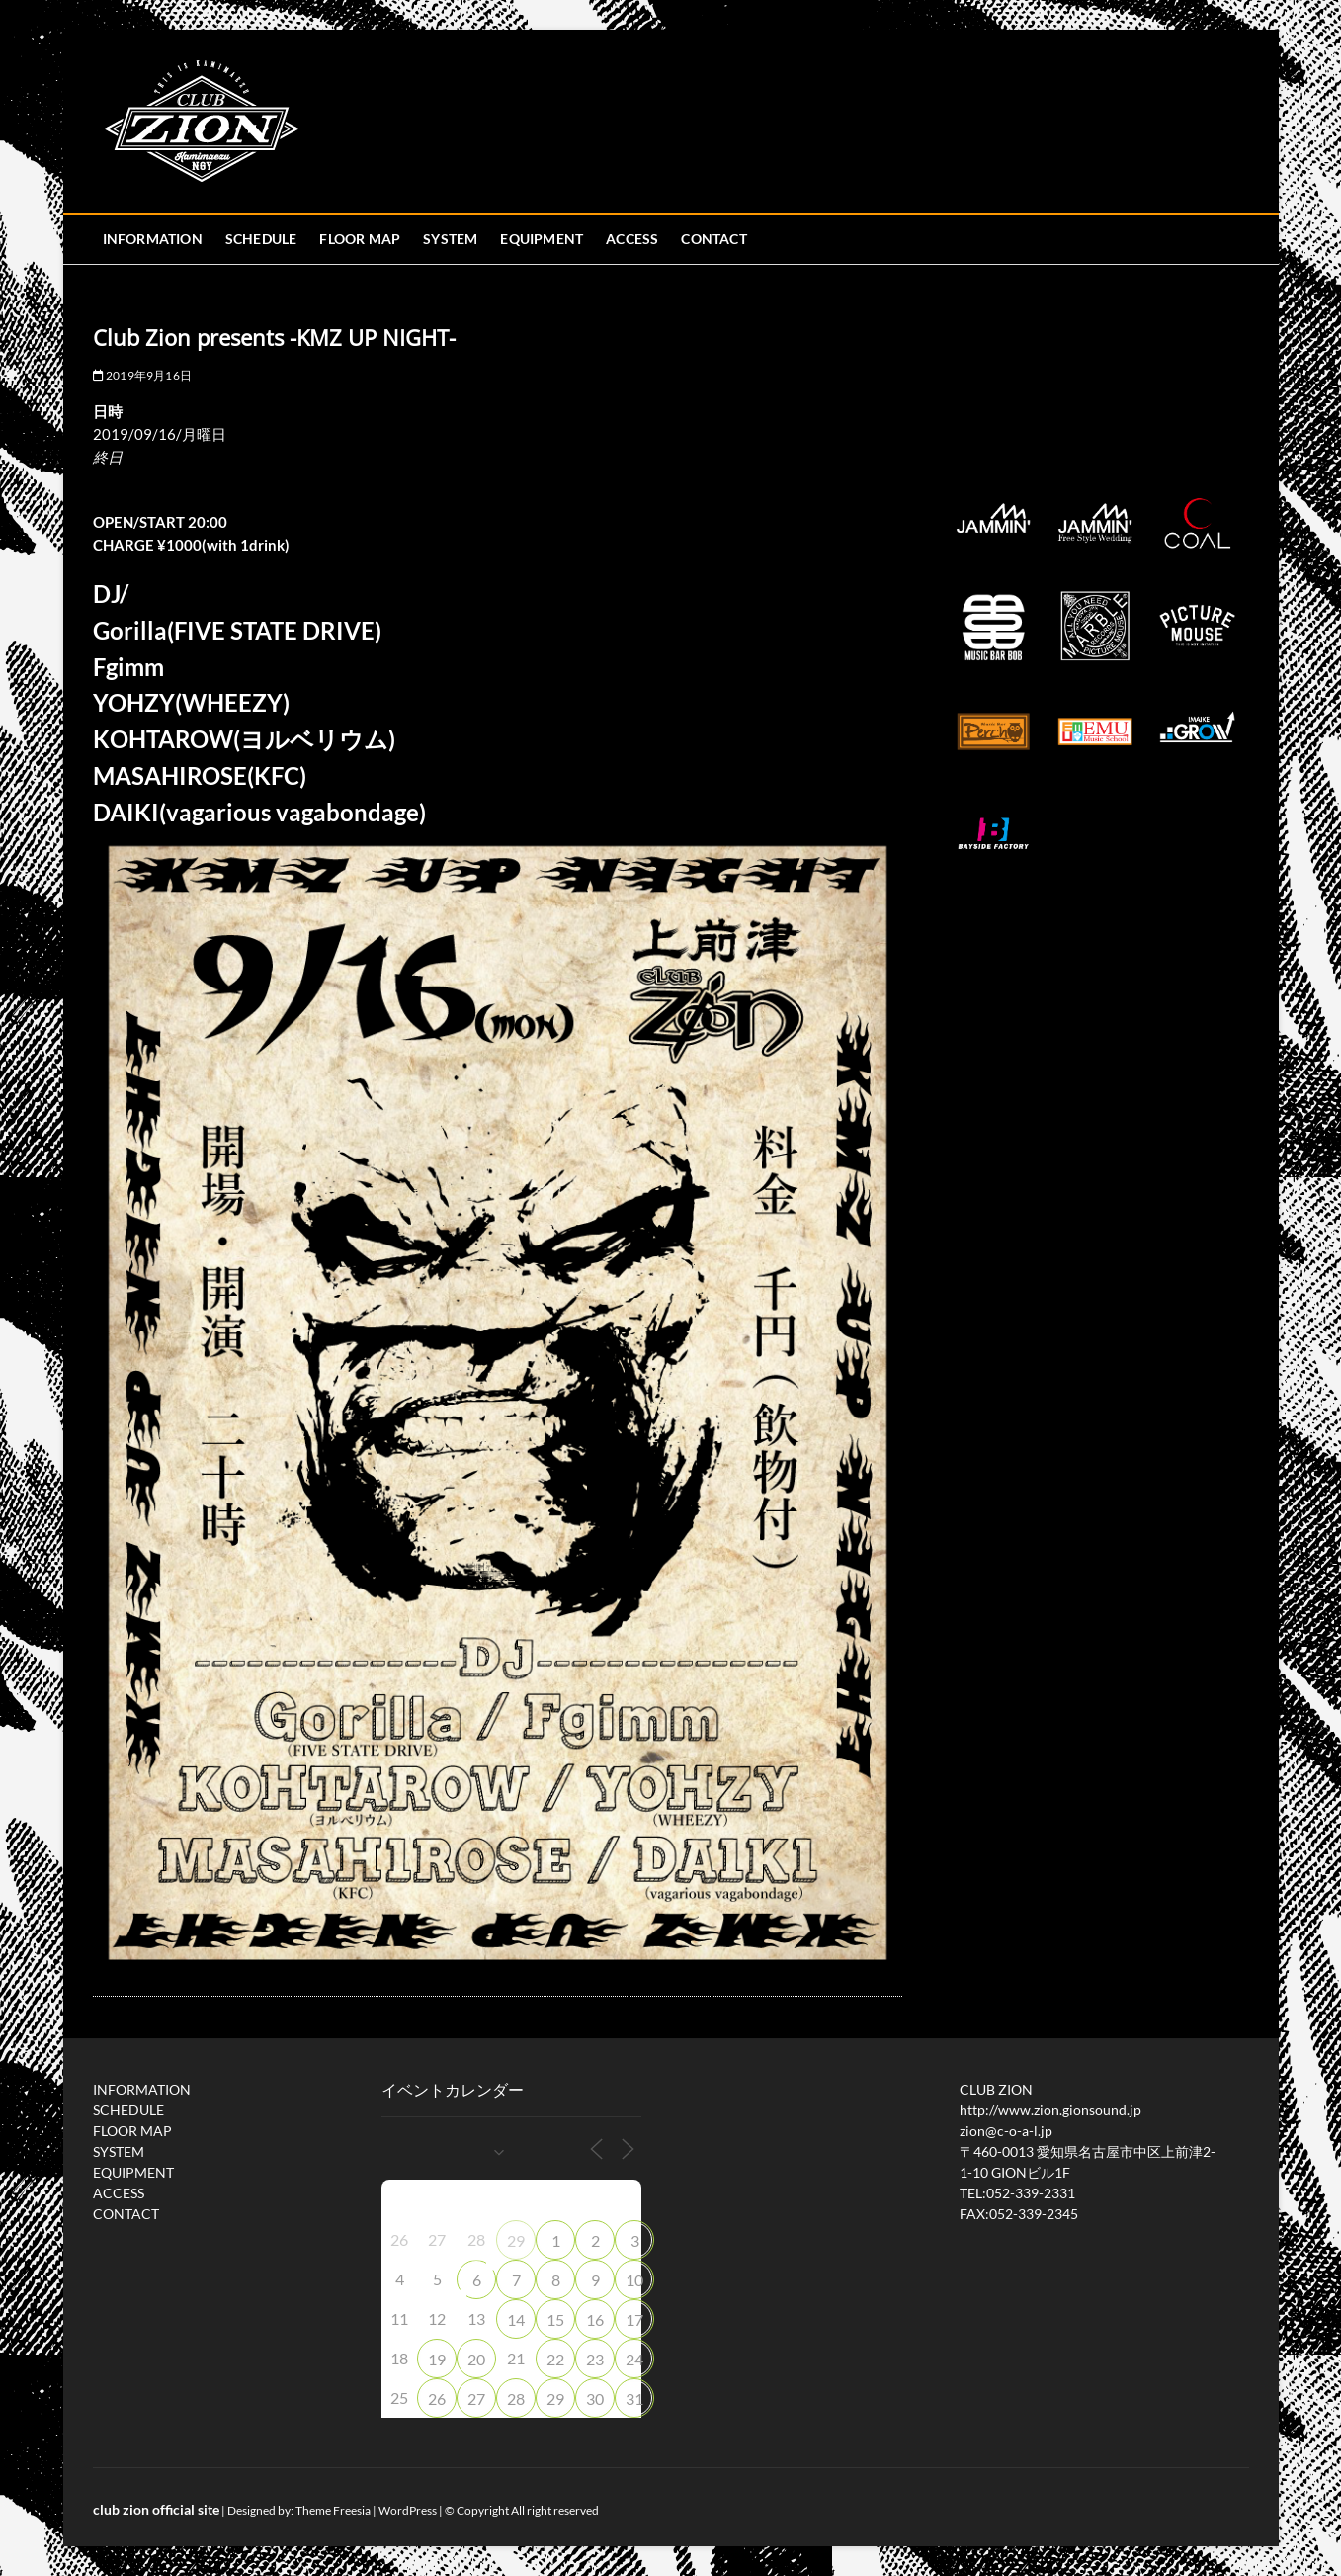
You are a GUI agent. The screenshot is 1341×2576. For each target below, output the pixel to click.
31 (634, 2398)
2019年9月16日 (142, 375)
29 (516, 2240)
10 (634, 2280)
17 (634, 2319)
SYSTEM (450, 238)
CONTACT (713, 238)
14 (516, 2319)
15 (555, 2319)
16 (595, 2319)
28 (516, 2398)
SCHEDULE (261, 238)
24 (634, 2359)
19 (437, 2359)
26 (437, 2398)
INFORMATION (153, 238)
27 (476, 2398)
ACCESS (632, 238)
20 (476, 2359)
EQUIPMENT (541, 238)
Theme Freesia (333, 2510)
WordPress (407, 2510)
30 (595, 2398)
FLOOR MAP (359, 238)
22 (555, 2359)
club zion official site (156, 2509)
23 (595, 2359)
